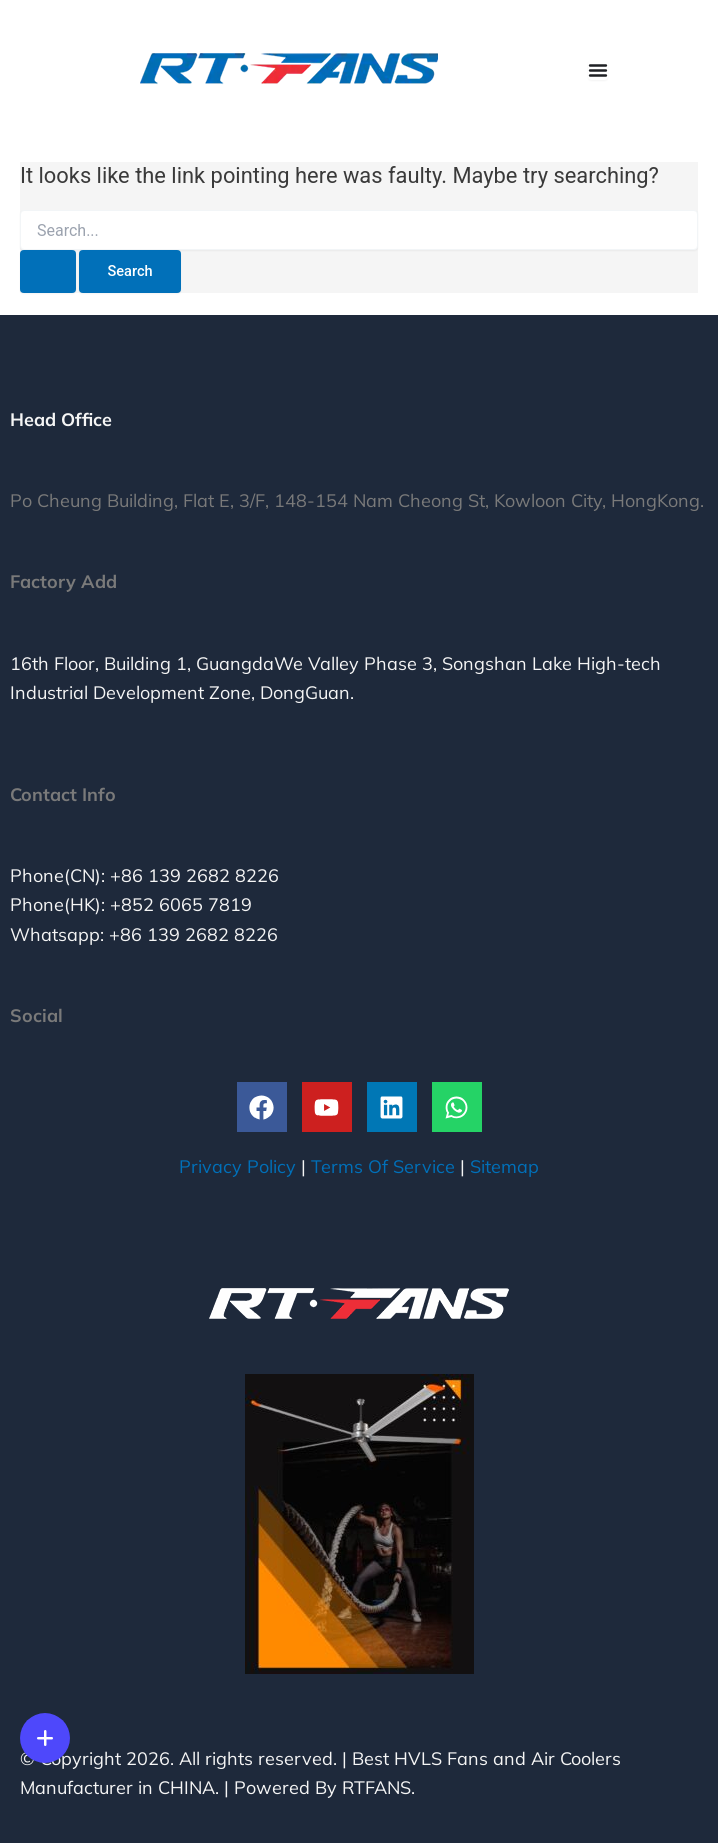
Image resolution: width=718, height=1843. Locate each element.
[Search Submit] (48, 271)
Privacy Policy (237, 1166)
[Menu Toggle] (598, 70)
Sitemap (504, 1166)
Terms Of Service (383, 1166)
